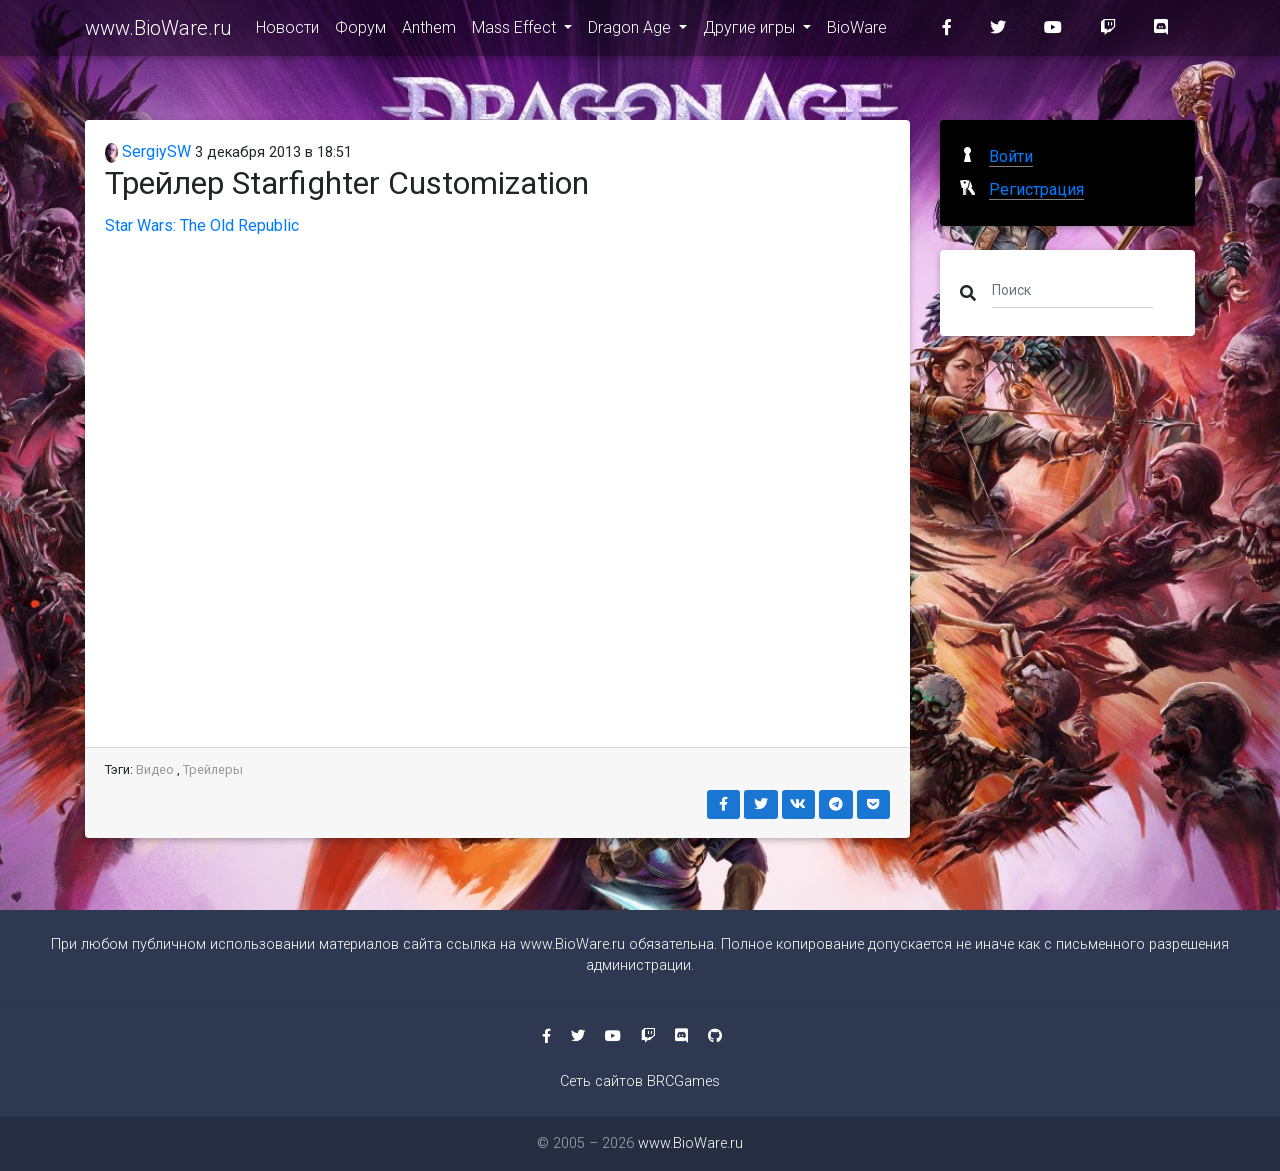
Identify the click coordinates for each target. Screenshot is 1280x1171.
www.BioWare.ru (158, 32)
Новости (287, 31)
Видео (155, 769)
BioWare (857, 31)
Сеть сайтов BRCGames (640, 1081)
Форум (360, 31)
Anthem (429, 31)
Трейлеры (213, 769)
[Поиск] (1072, 289)
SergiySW (148, 151)
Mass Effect (516, 31)
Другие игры (751, 31)
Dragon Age (631, 31)
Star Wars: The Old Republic (202, 225)
